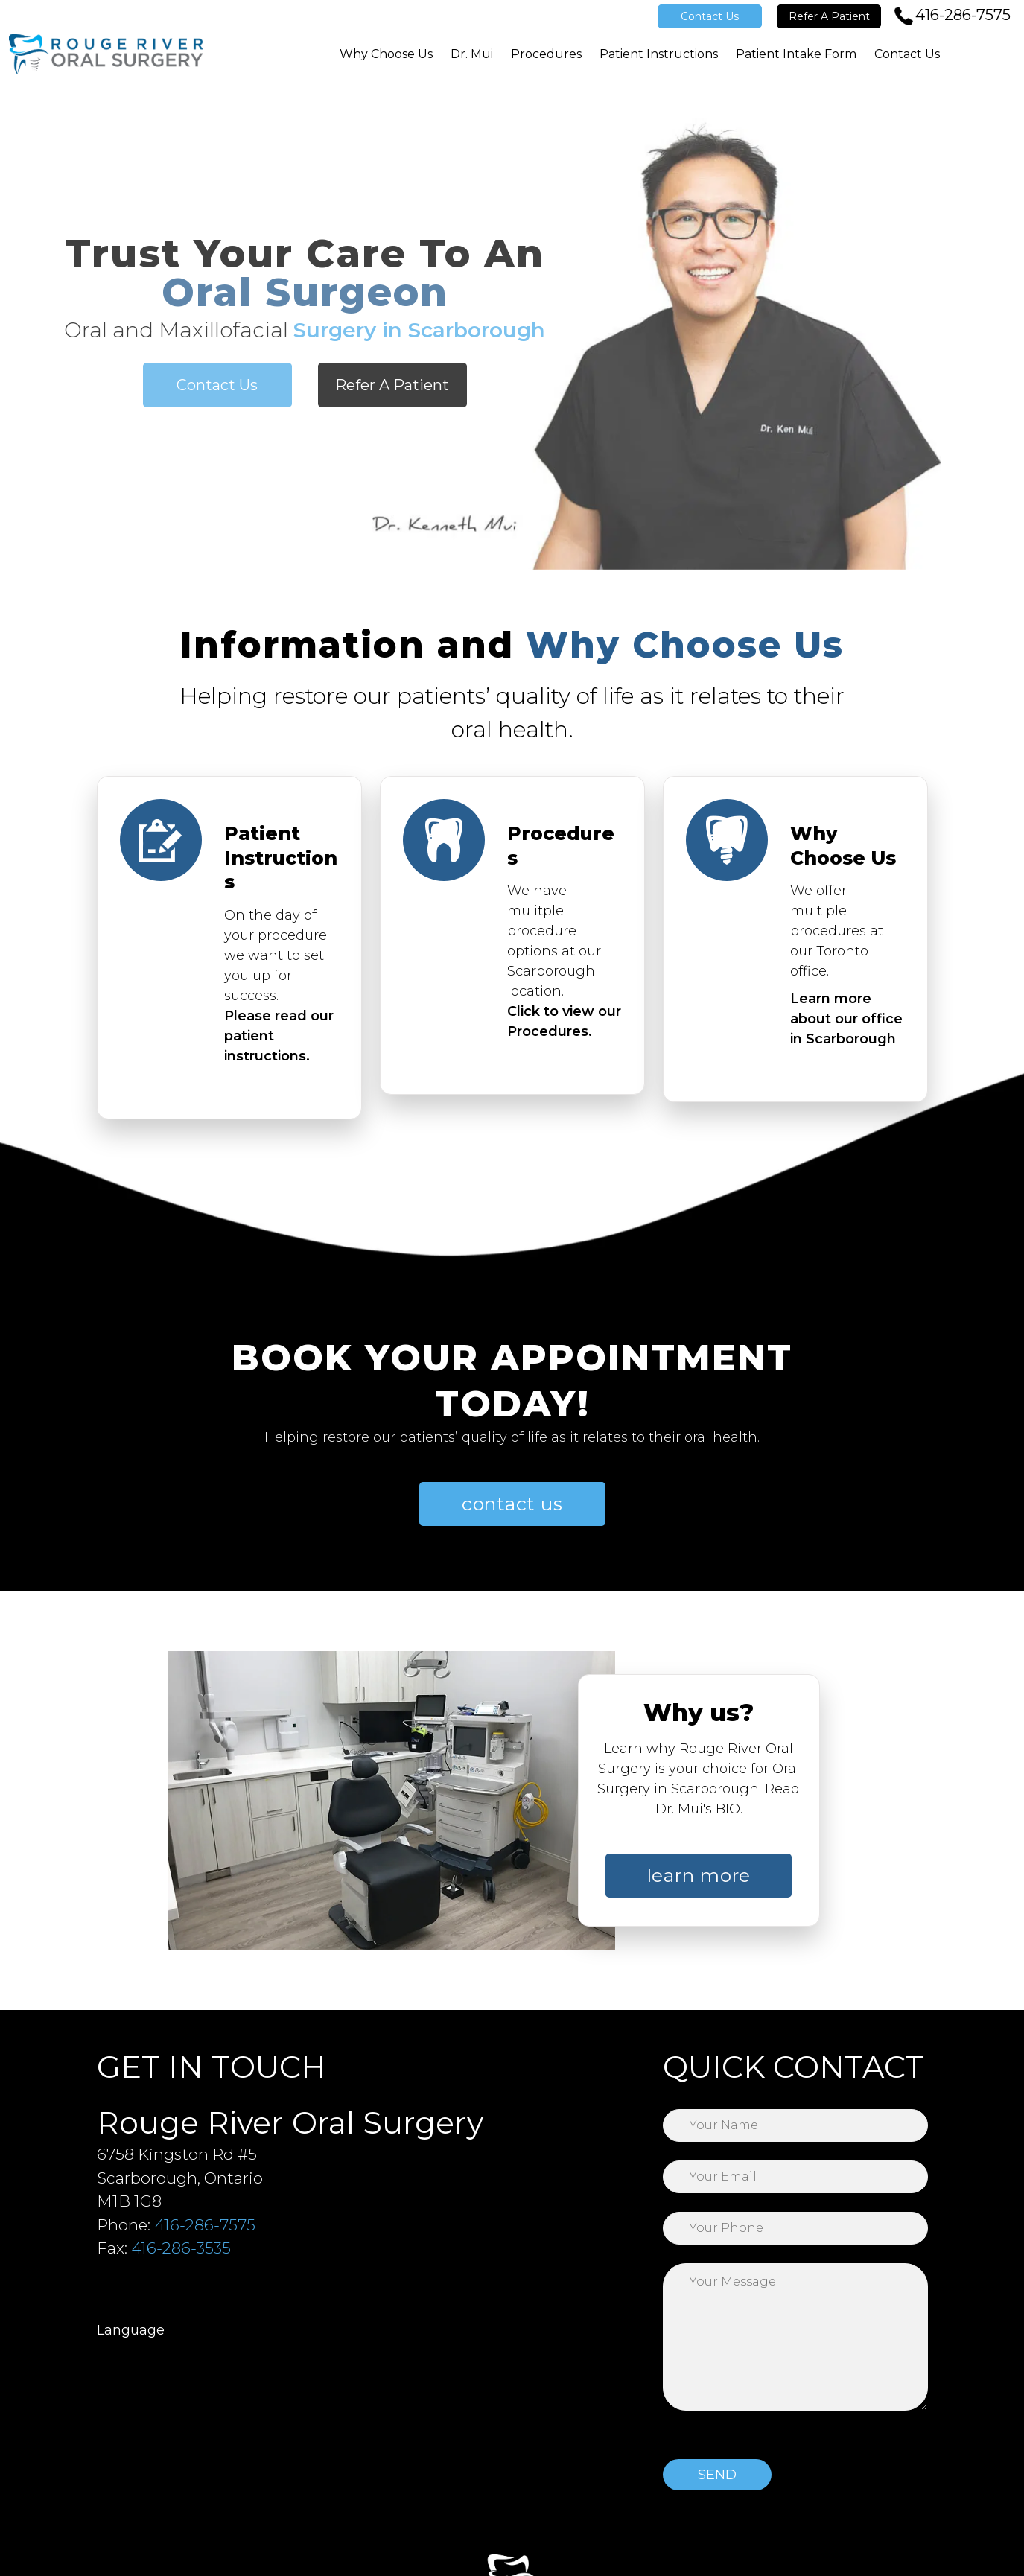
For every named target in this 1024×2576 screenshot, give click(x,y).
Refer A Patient (829, 16)
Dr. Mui (472, 54)
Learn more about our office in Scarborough (846, 1011)
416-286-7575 (963, 15)
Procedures (546, 54)
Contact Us (710, 16)
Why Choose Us (386, 54)
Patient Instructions (659, 54)
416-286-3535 (181, 2248)
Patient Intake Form (796, 54)
